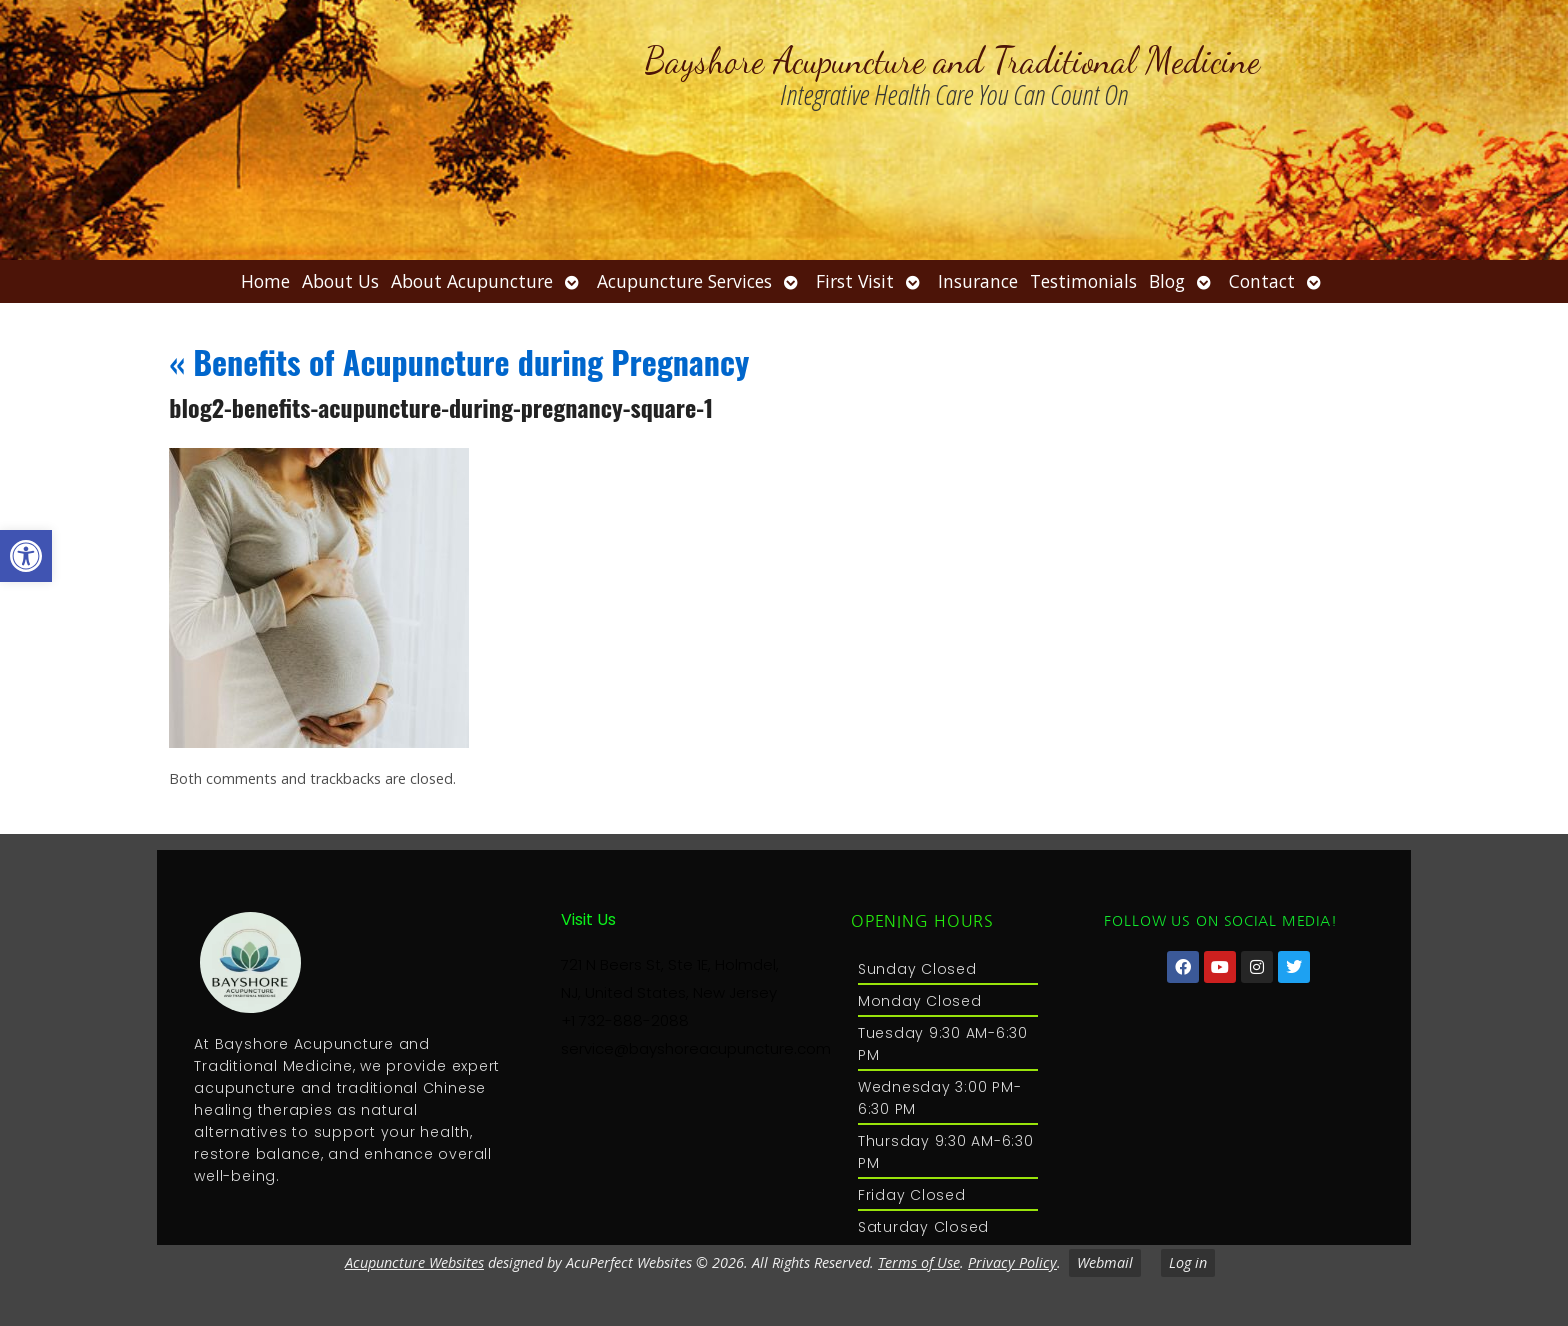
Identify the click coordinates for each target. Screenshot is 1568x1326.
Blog (1167, 281)
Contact (1262, 281)
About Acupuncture (472, 281)
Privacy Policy (1012, 1262)
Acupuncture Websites (414, 1262)
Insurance (978, 281)
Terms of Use (919, 1262)
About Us (340, 281)
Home (265, 281)
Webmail (1105, 1262)
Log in (1188, 1262)
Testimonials (1083, 281)
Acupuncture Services (684, 281)
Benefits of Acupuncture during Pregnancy (459, 361)
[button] (26, 556)
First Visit (855, 281)
